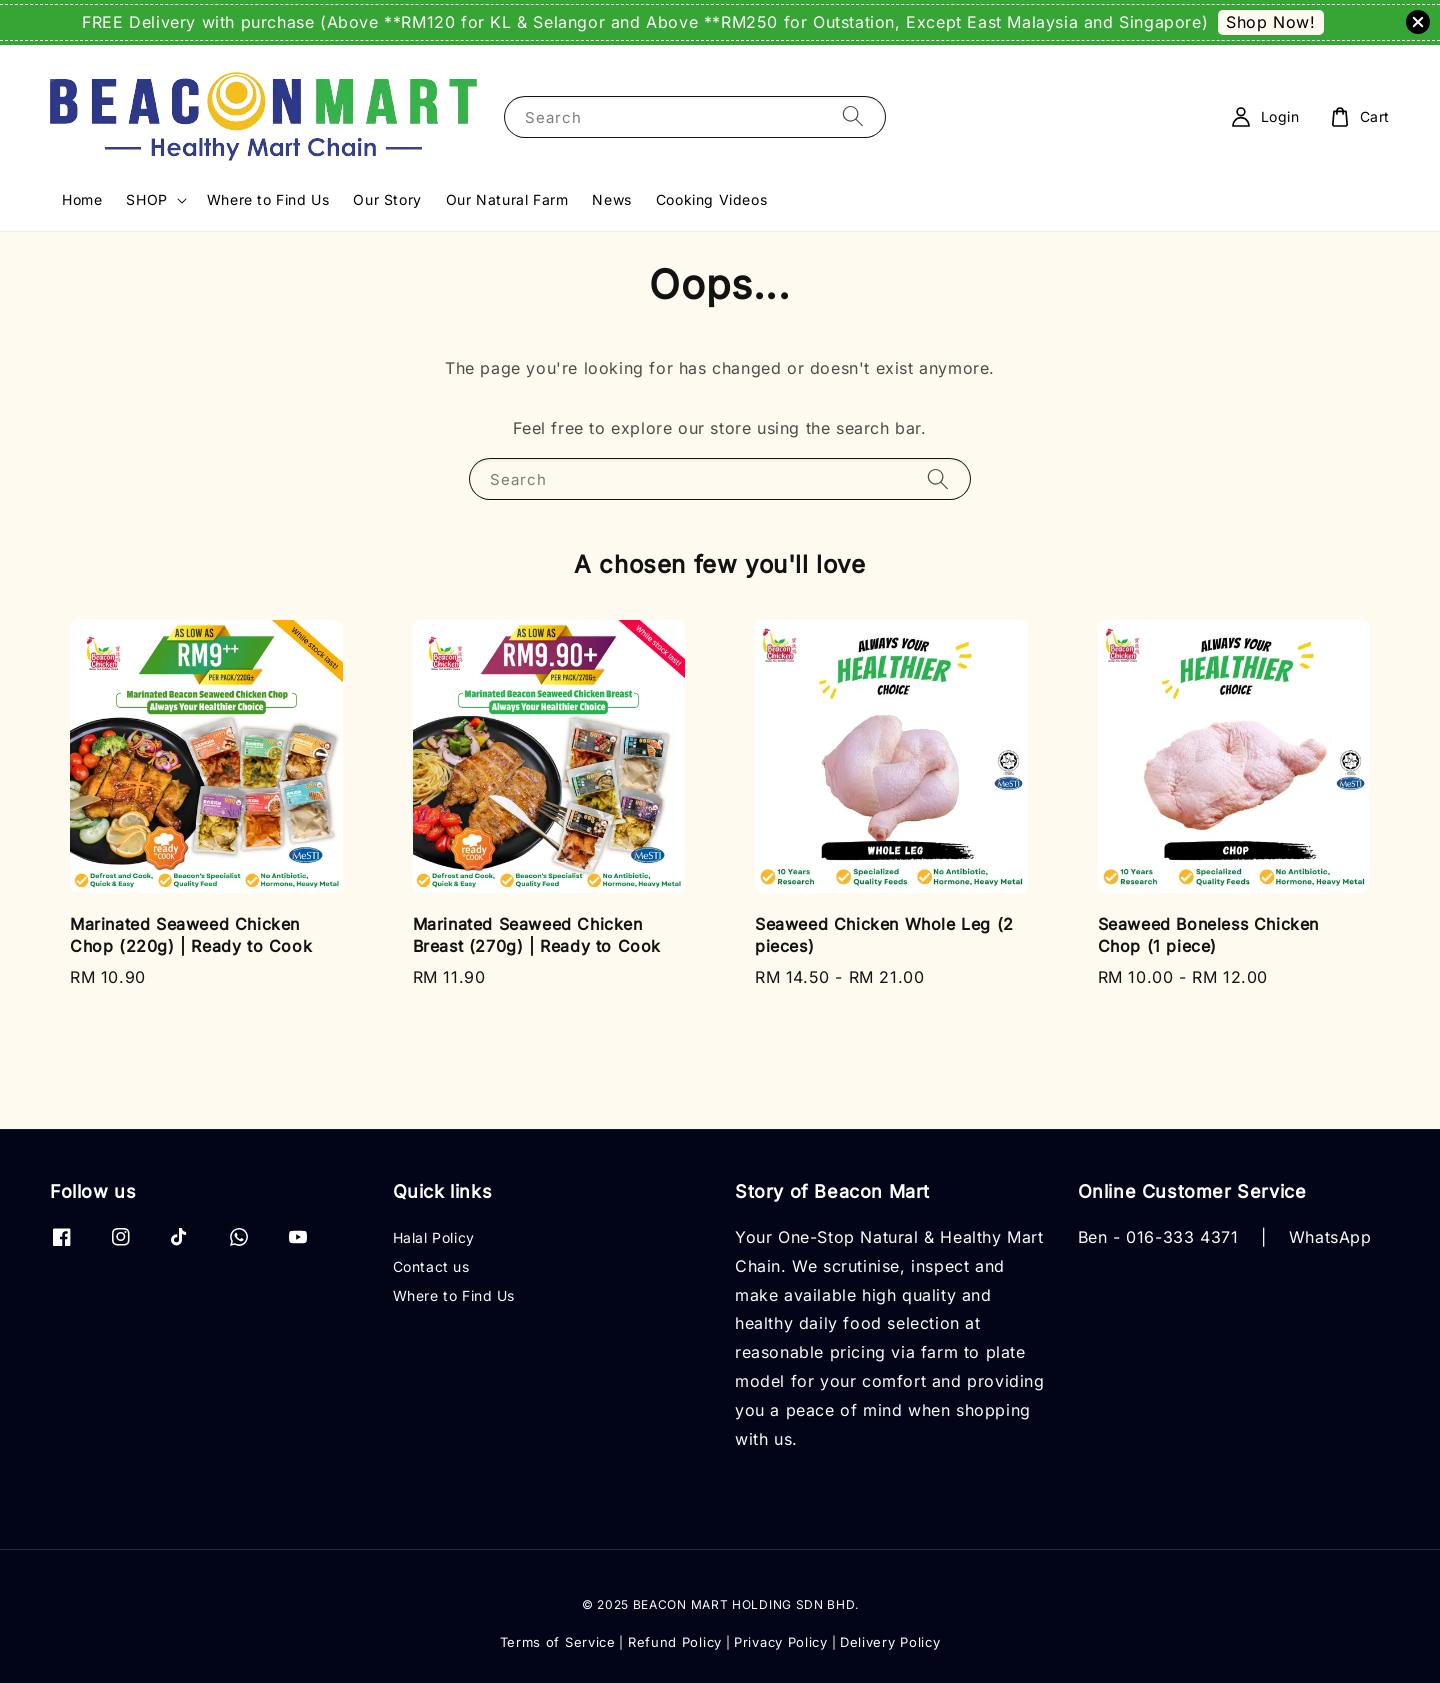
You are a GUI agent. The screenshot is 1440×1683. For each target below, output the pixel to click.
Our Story (387, 199)
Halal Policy (434, 1237)
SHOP (146, 199)
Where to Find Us (268, 199)
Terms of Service (558, 1642)
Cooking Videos (711, 199)
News (611, 199)
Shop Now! (1270, 22)
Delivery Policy (890, 1642)
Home (82, 199)
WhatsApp (1330, 1237)
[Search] (853, 116)
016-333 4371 (1182, 1237)
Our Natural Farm (507, 199)
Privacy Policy (781, 1642)
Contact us (431, 1266)
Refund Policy (675, 1642)
